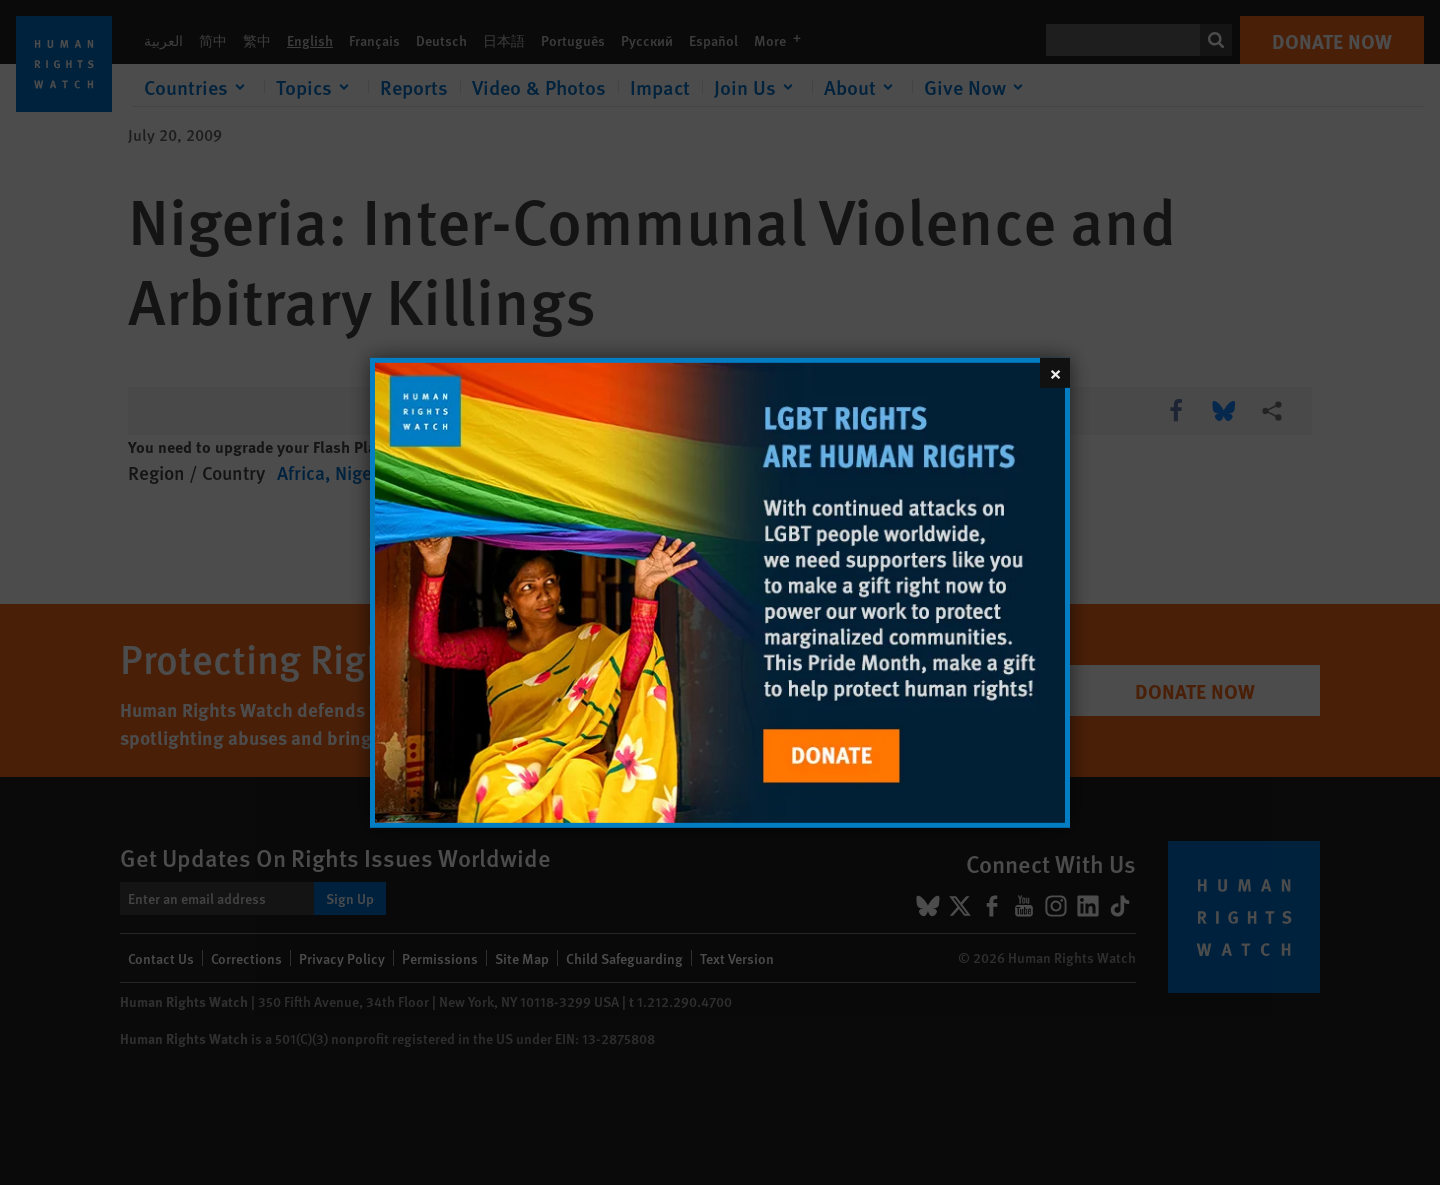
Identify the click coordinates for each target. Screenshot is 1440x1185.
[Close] (1055, 372)
